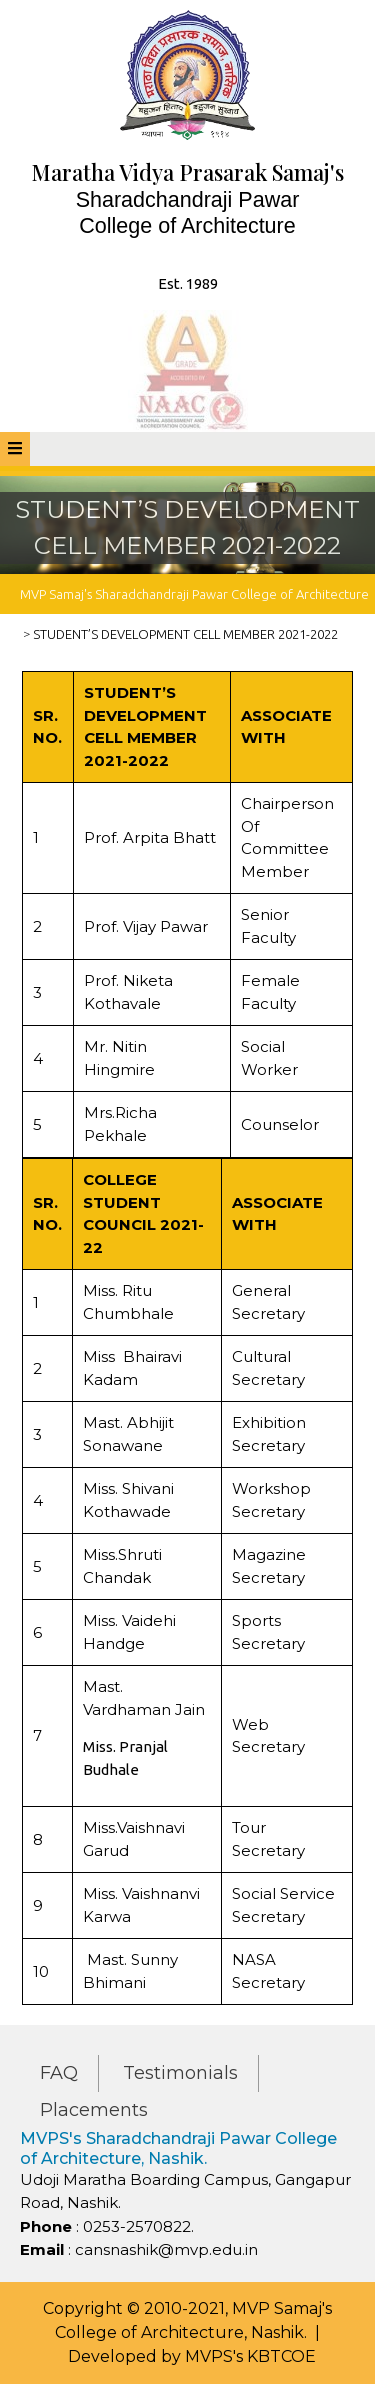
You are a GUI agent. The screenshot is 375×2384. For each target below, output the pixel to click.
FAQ (59, 2073)
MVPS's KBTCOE (250, 2356)
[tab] (15, 449)
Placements (94, 2110)
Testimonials (180, 2073)
